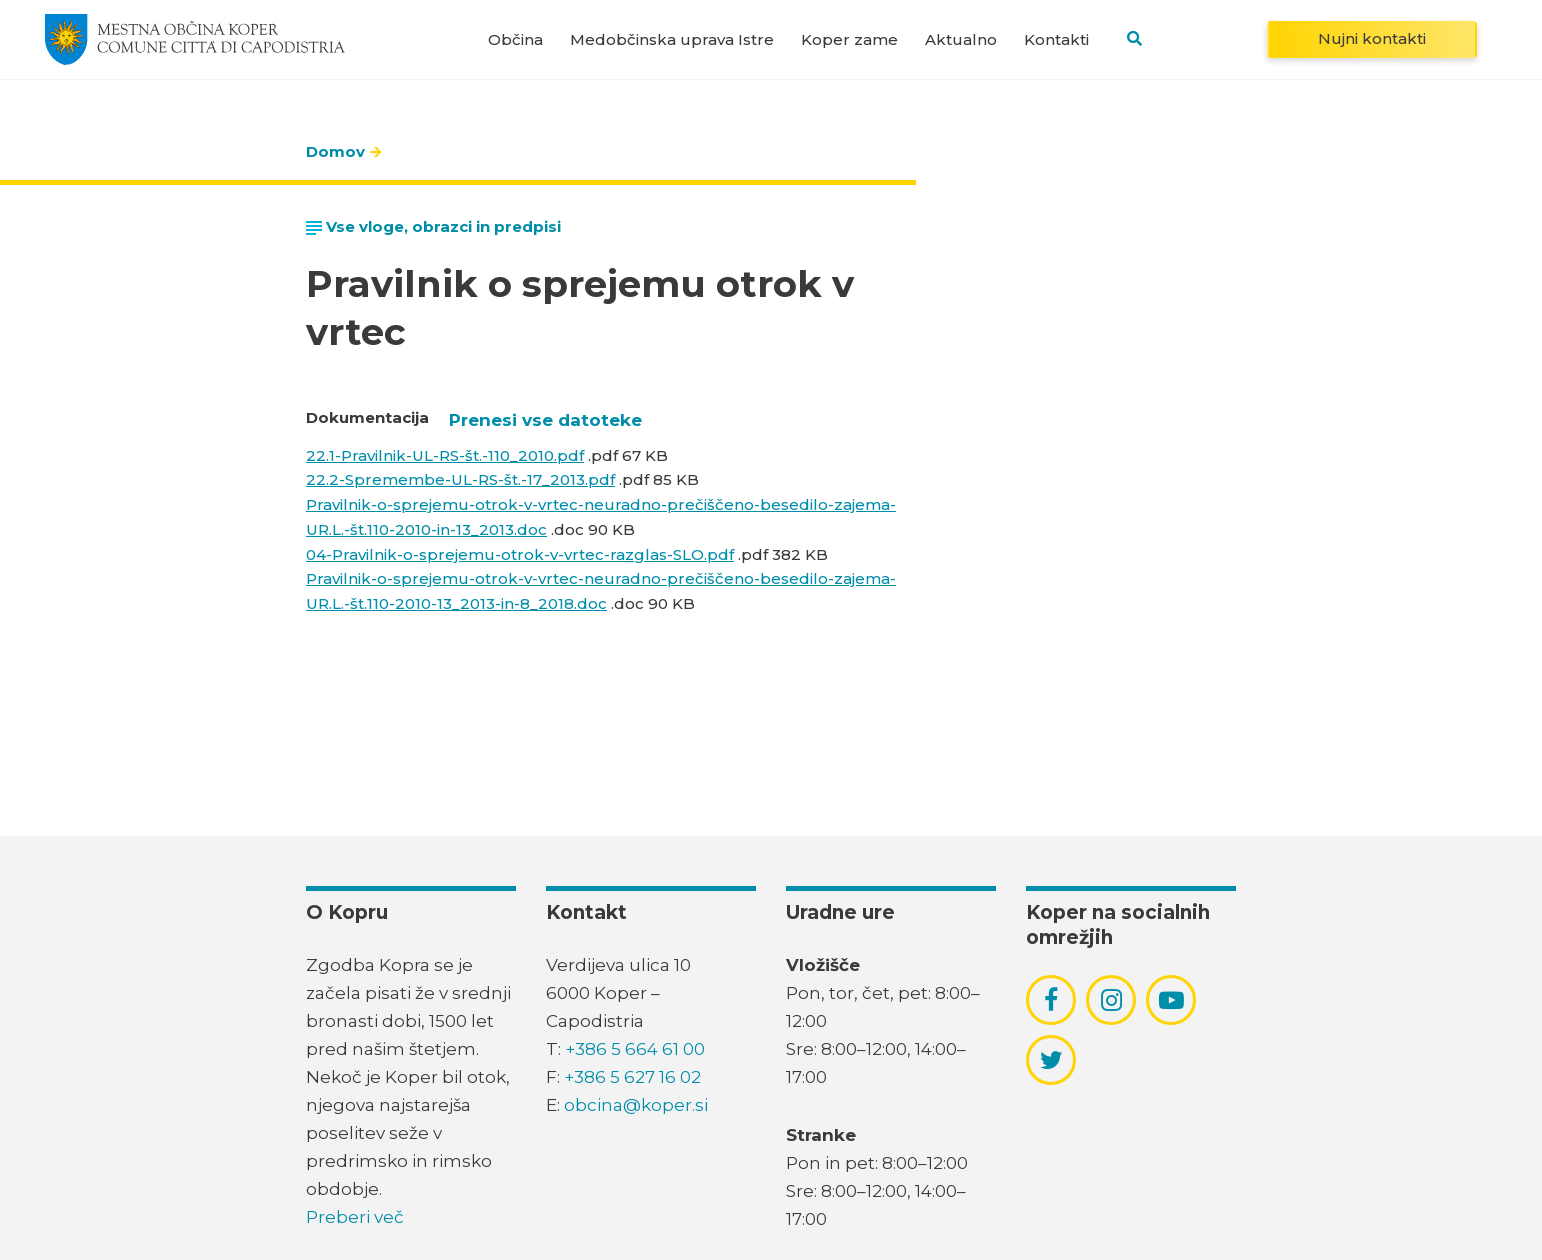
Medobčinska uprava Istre (672, 39)
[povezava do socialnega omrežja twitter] (1051, 1060)
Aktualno (961, 39)
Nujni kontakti (1372, 38)
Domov (335, 151)
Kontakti (1056, 39)
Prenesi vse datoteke (545, 420)
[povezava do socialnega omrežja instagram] (1111, 1000)
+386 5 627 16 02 (632, 1077)
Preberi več (355, 1217)
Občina (515, 39)
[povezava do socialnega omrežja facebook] (1051, 1000)
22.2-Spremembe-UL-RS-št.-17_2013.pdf (460, 479)
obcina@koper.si (636, 1105)
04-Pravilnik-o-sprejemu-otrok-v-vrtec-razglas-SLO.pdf (520, 554)
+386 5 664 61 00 (635, 1049)
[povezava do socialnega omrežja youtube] (1171, 1000)
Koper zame (849, 39)
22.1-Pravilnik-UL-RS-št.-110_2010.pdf (445, 455)
